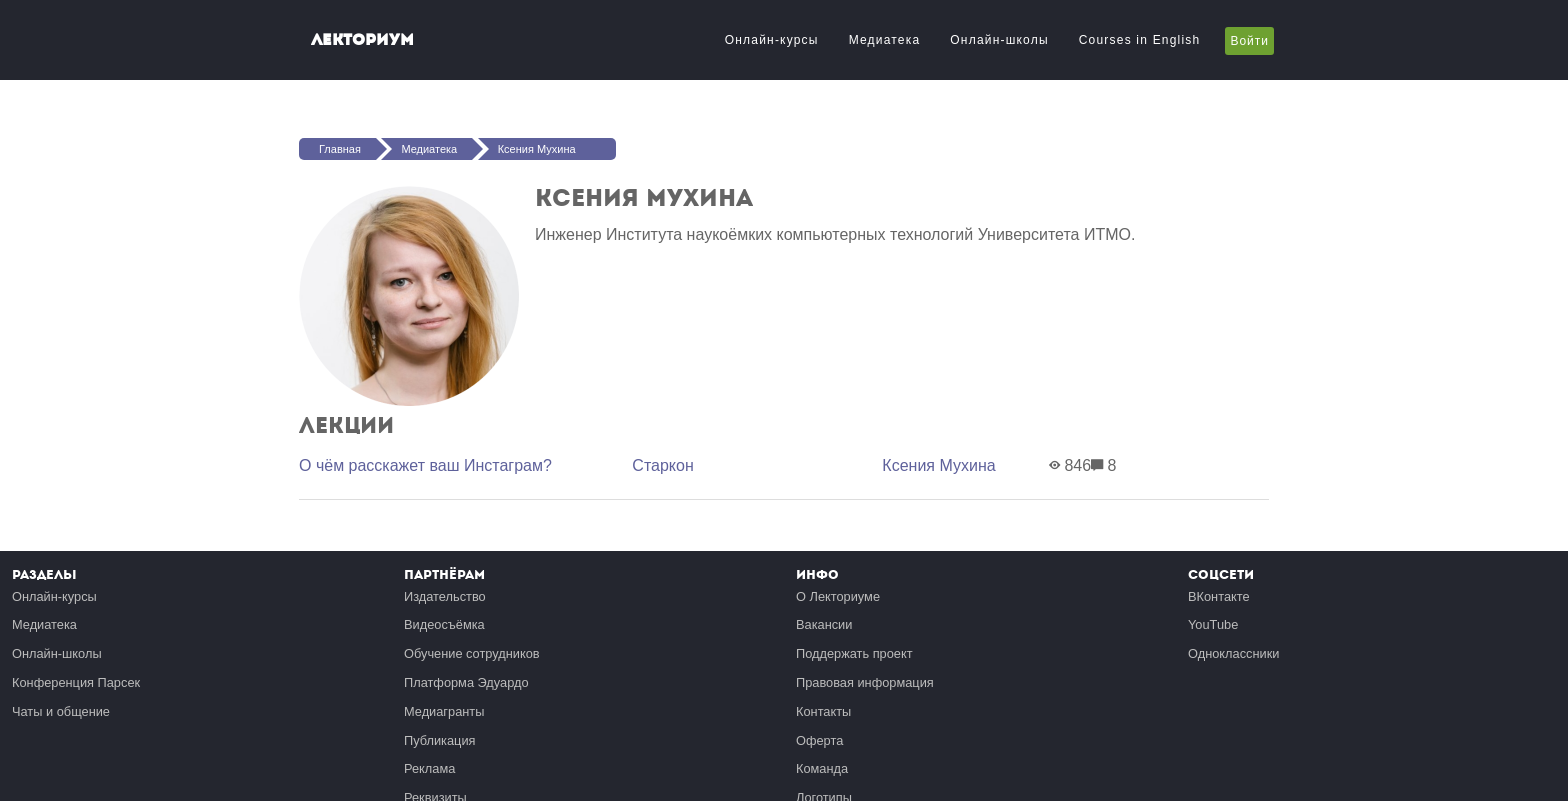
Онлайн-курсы (772, 40)
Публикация (440, 740)
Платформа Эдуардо (466, 682)
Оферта (819, 740)
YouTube (1213, 624)
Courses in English (1140, 40)
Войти (1249, 41)
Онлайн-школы (999, 40)
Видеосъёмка (444, 624)
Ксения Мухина (537, 149)
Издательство (445, 596)
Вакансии (824, 624)
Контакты (823, 711)
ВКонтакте (1219, 596)
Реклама (429, 768)
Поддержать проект (854, 653)
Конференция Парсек (76, 682)
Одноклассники (1233, 653)
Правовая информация (865, 682)
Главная (340, 149)
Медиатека (885, 40)
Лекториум (362, 39)
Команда (822, 768)
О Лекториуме (838, 596)
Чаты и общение (61, 711)
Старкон (662, 465)
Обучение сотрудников (472, 653)
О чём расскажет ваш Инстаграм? (425, 465)
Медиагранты (444, 711)
